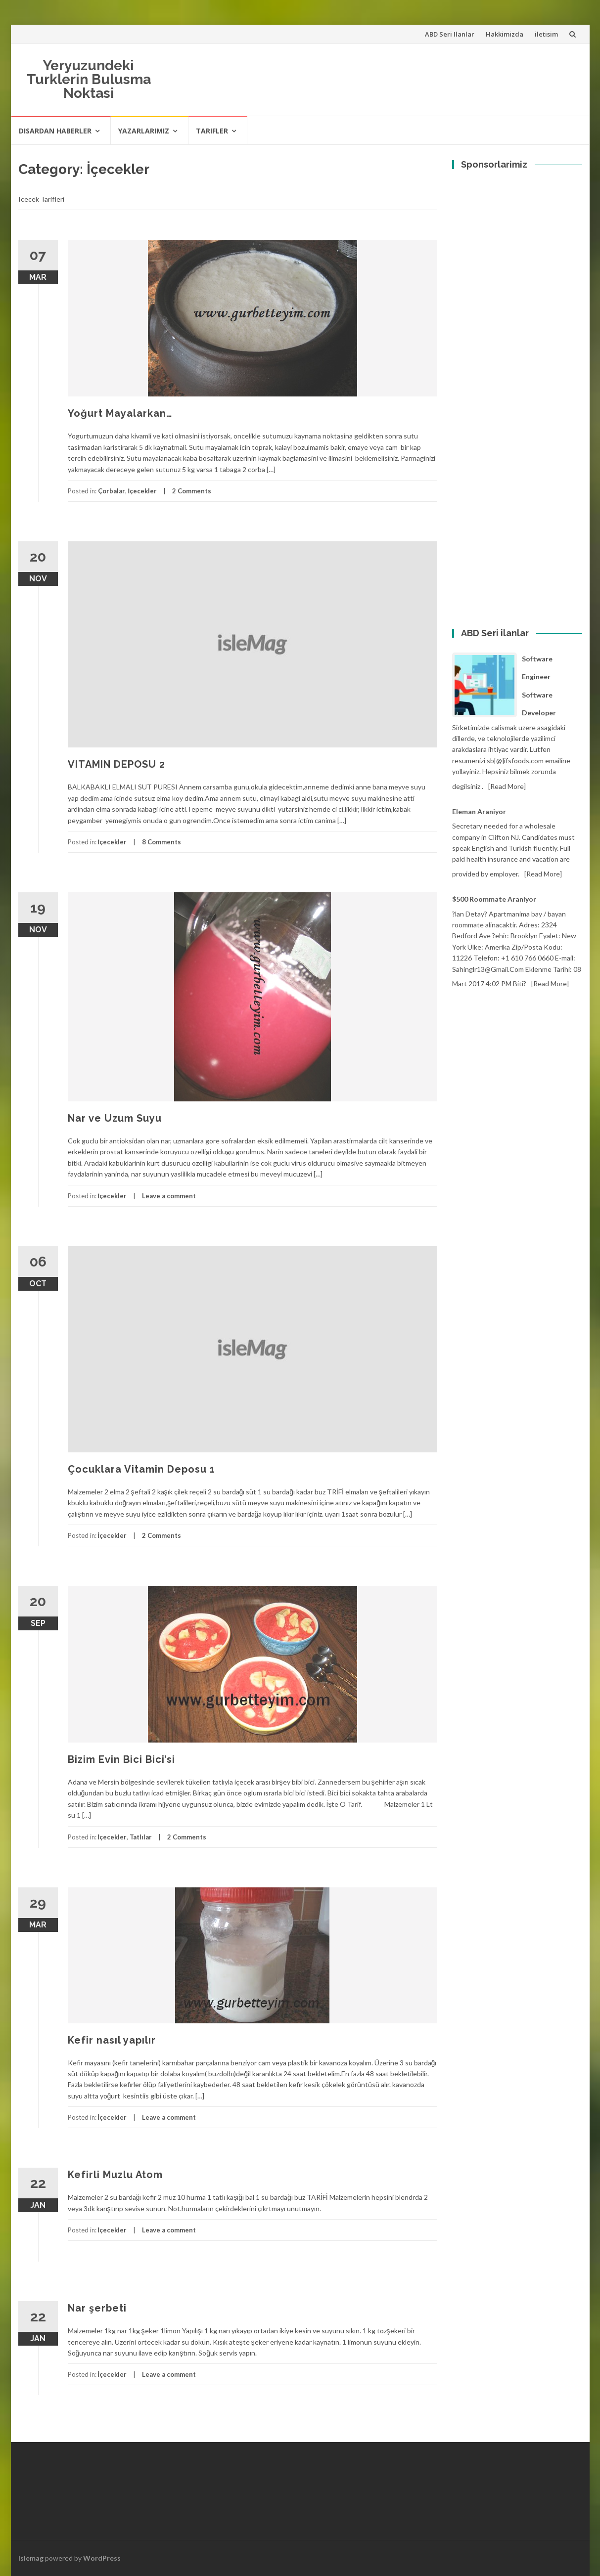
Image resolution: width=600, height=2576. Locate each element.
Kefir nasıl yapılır (112, 2040)
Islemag (31, 2558)
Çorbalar (111, 491)
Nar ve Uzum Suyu (115, 1118)
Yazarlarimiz (143, 130)
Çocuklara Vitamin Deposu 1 (141, 1469)
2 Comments (191, 491)
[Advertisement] (517, 215)
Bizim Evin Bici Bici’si (121, 1759)
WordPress (102, 2558)
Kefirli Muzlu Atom (115, 2175)
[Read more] (507, 786)
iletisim (546, 34)
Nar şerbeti (97, 2308)
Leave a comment (169, 1196)
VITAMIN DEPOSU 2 (116, 764)
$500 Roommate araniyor (494, 899)
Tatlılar (141, 1837)
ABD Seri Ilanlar (449, 34)
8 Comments (161, 842)
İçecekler (142, 491)
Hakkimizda (504, 34)
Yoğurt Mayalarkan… (120, 413)
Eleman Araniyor (479, 811)
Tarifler (212, 130)
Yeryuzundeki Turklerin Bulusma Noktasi (89, 79)
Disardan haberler (55, 130)
